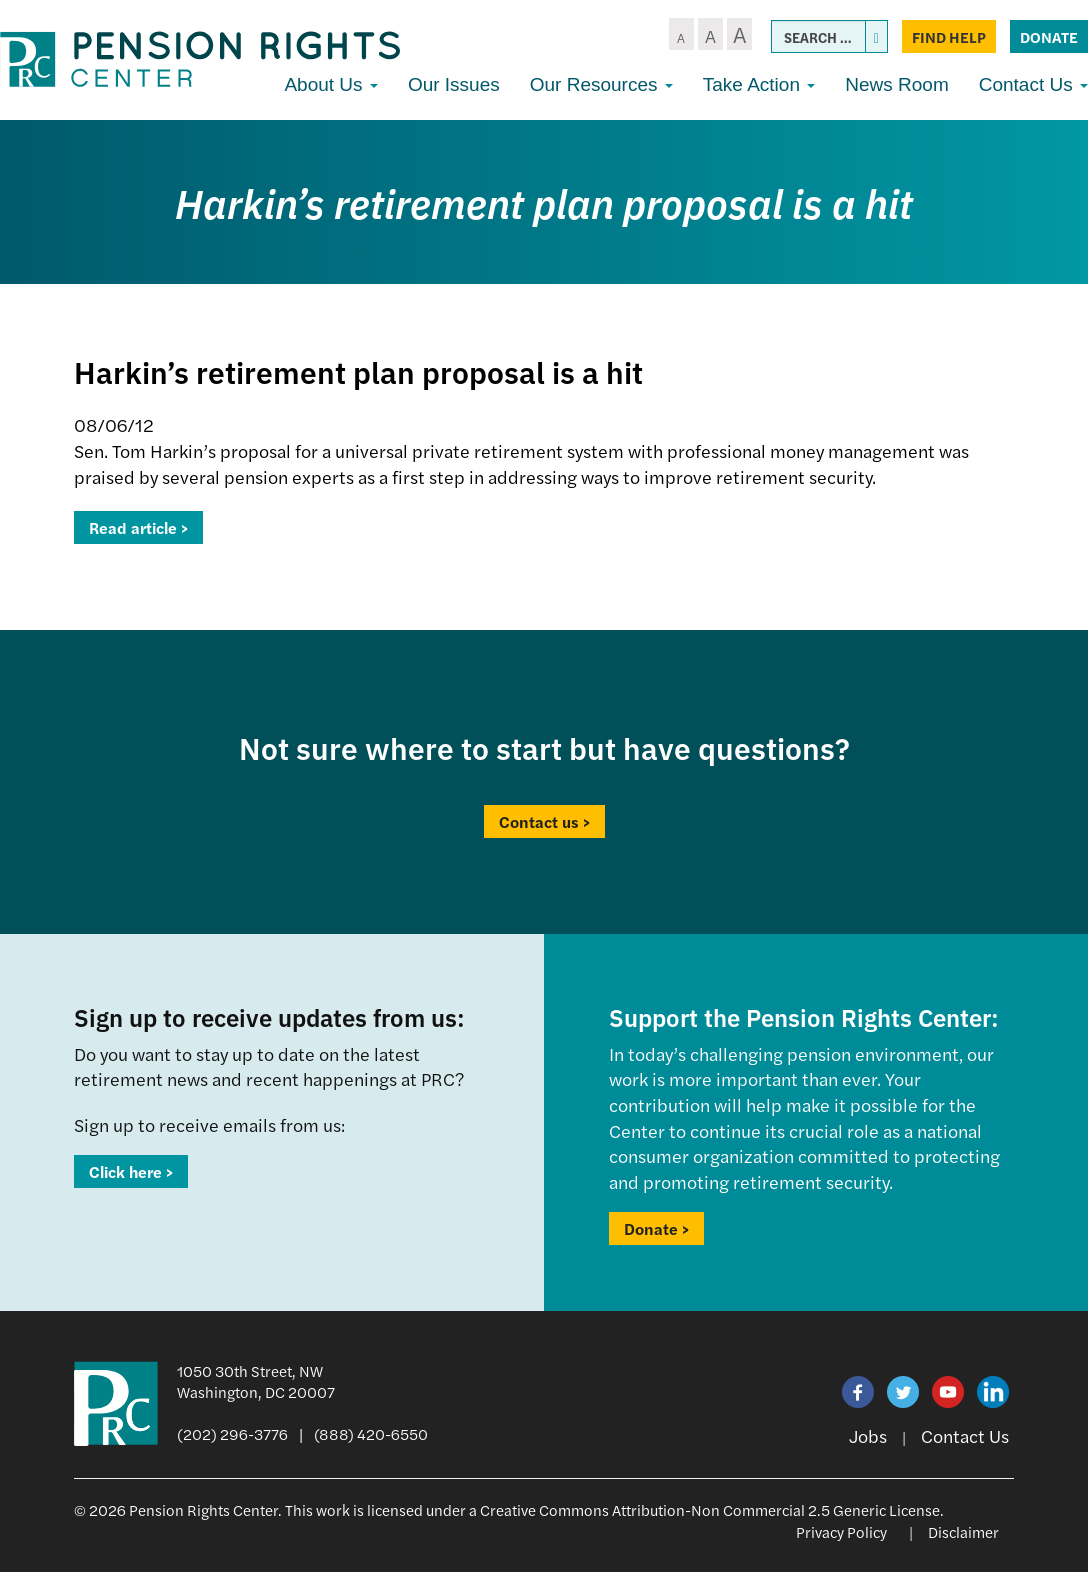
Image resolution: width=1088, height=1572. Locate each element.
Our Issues (454, 84)
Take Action (759, 84)
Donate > (656, 1228)
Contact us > (544, 821)
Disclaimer (963, 1531)
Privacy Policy (841, 1531)
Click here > (131, 1171)
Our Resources (601, 84)
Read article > (138, 527)
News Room (896, 84)
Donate (1049, 36)
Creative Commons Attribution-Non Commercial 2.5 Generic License (710, 1509)
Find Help (949, 36)
